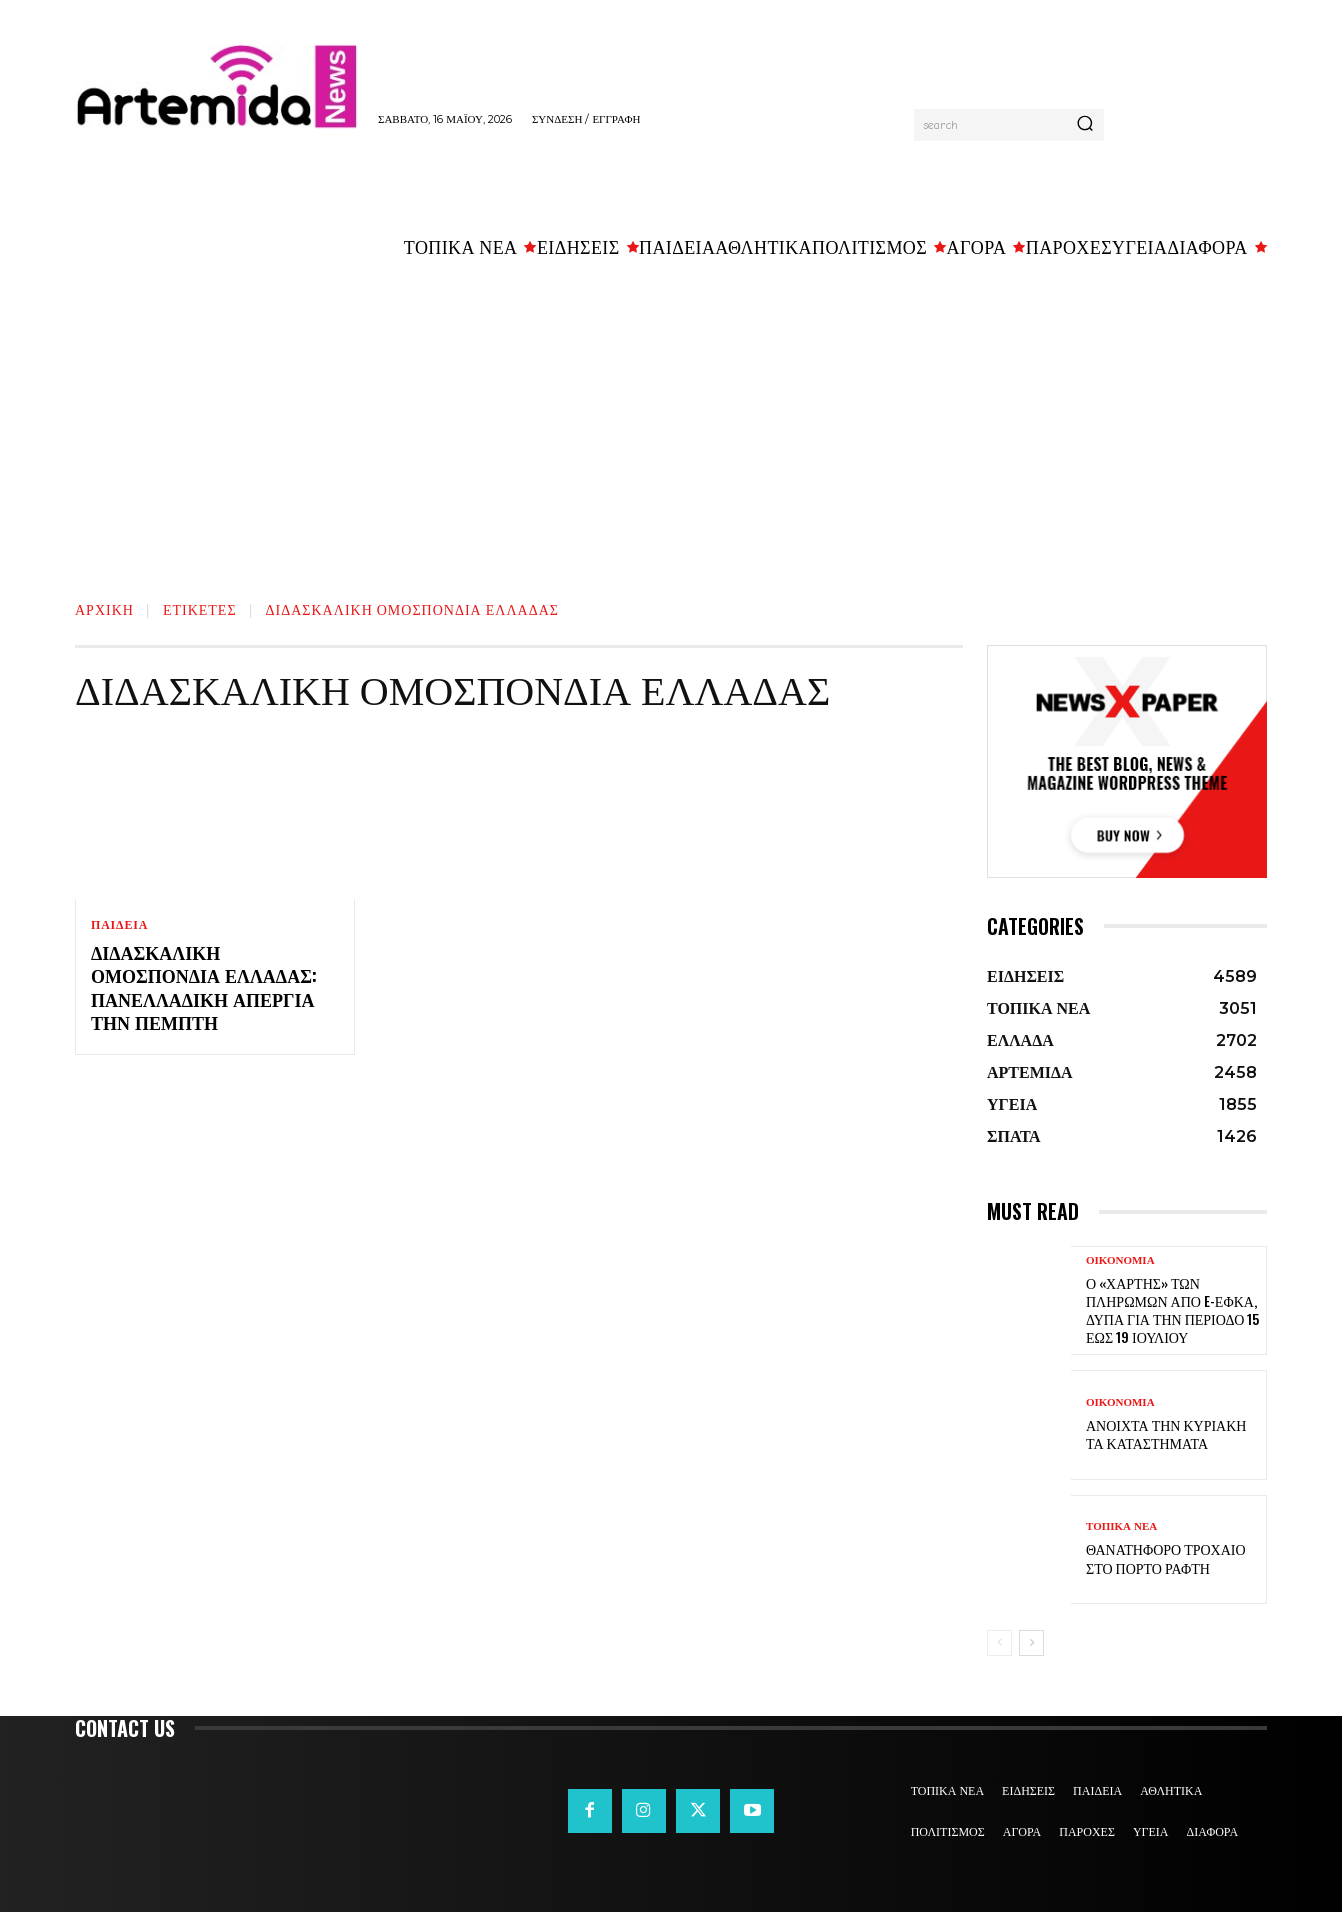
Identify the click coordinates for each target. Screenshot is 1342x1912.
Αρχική (104, 608)
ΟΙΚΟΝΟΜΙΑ (1120, 1260)
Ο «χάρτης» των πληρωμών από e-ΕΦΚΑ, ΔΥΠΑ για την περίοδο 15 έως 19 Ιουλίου (1172, 1310)
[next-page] (1031, 1643)
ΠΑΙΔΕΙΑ (119, 925)
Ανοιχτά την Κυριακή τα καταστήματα (1166, 1433)
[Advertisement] (671, 421)
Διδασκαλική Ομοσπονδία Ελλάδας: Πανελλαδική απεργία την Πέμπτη (204, 987)
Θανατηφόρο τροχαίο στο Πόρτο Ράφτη (1166, 1557)
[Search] (1085, 125)
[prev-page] (999, 1643)
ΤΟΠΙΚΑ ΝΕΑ (1121, 1526)
